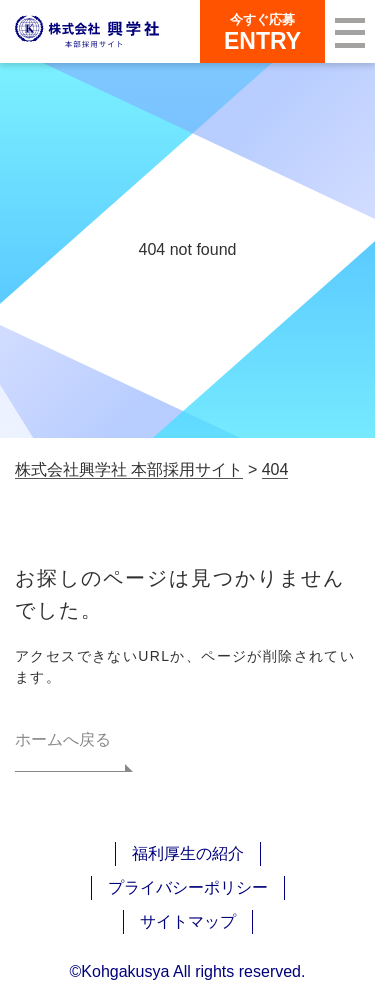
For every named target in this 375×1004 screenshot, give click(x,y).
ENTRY (262, 32)
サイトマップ (188, 921)
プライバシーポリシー (188, 887)
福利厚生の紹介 (188, 853)
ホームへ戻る (63, 739)
